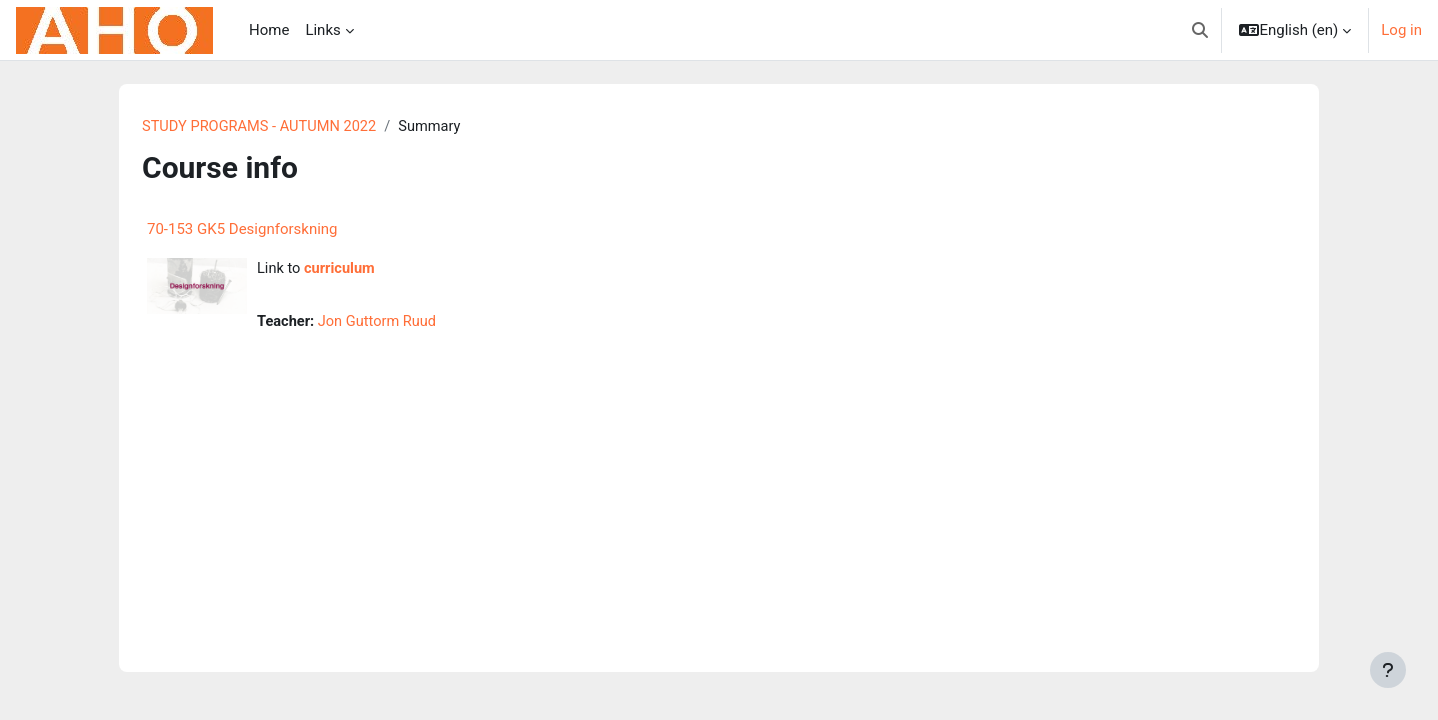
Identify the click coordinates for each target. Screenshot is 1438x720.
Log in (1401, 30)
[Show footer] (1388, 670)
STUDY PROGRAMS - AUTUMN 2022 (262, 127)
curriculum (341, 270)
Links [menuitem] (322, 30)
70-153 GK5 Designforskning (242, 230)
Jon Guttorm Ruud (381, 323)
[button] (1200, 30)
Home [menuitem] (269, 30)
